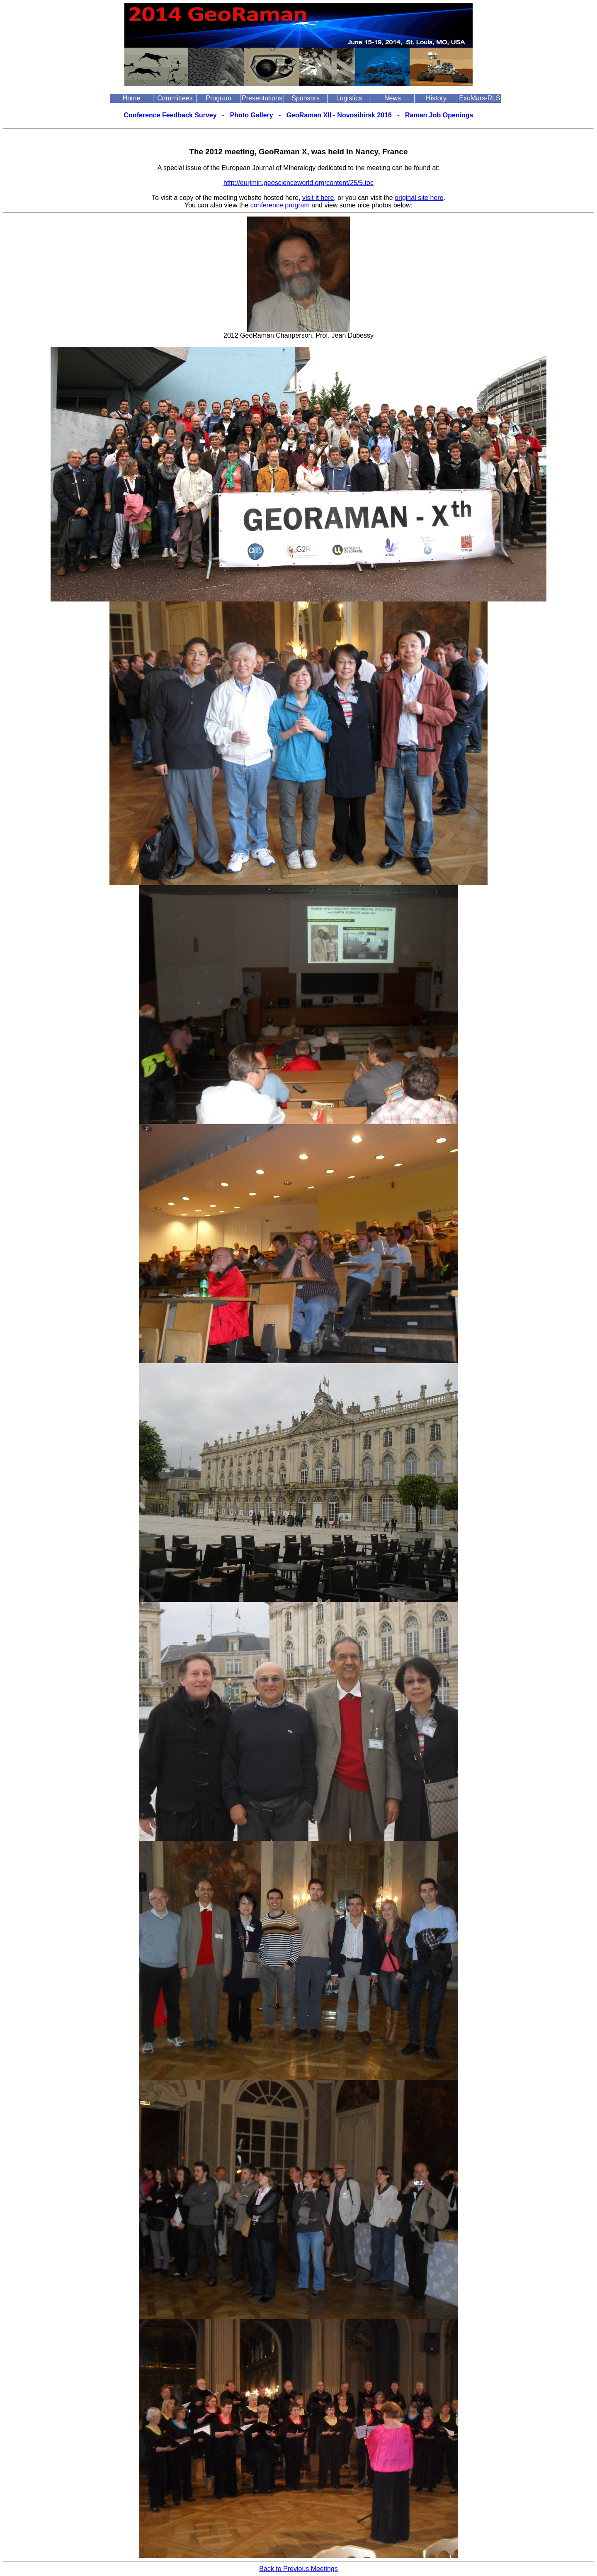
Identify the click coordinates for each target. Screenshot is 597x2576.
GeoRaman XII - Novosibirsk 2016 (339, 115)
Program (218, 98)
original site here (419, 197)
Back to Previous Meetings (298, 2568)
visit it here (318, 197)
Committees (174, 98)
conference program (280, 205)
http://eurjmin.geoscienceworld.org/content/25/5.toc (298, 182)
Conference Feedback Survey (171, 115)
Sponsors (305, 98)
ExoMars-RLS (479, 98)
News (392, 98)
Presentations (262, 98)
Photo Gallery (251, 115)
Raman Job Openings (439, 115)
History (436, 98)
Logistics (349, 98)
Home (132, 98)
